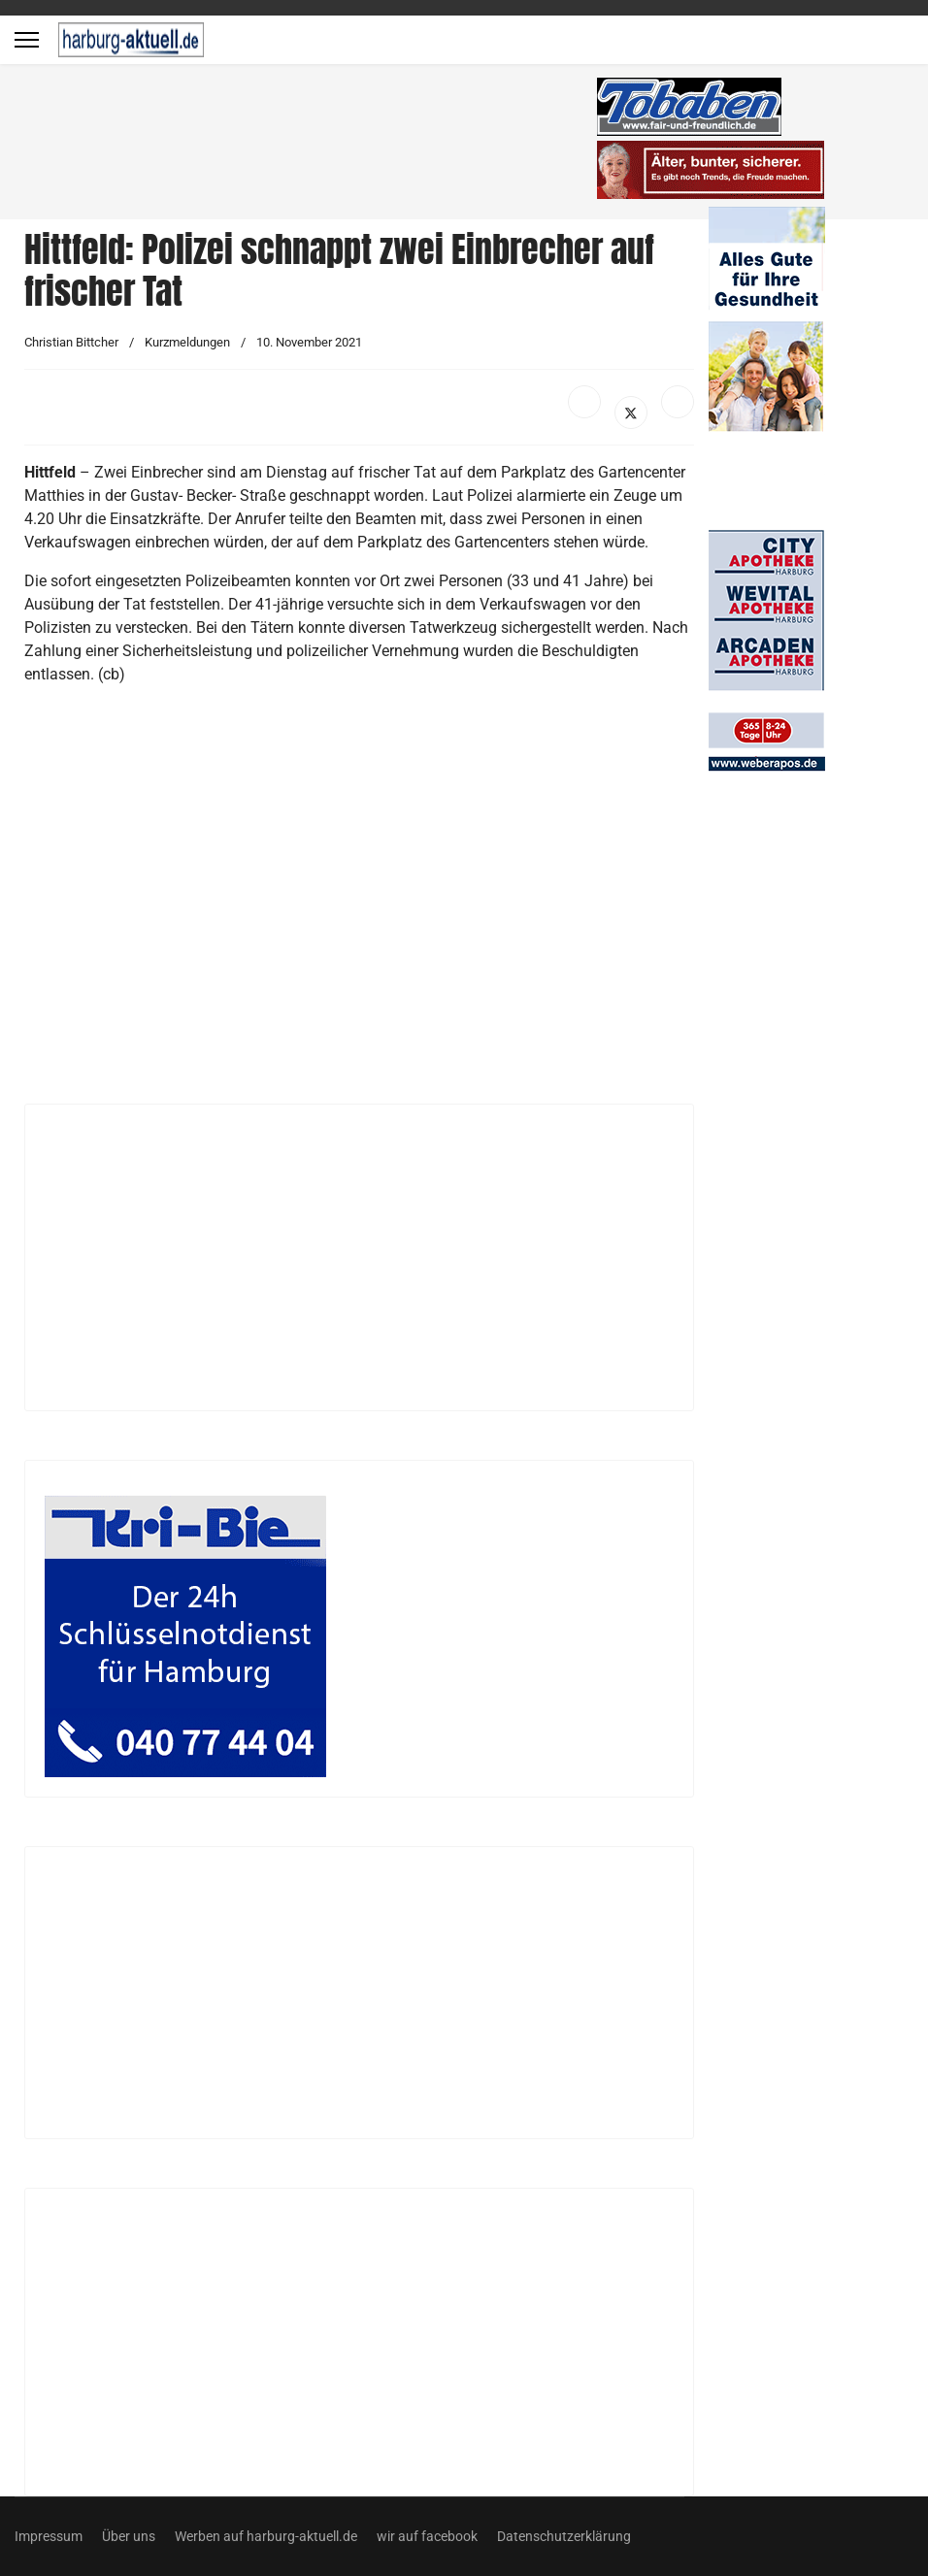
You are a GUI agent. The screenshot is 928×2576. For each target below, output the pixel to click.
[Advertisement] (310, 146)
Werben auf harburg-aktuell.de (266, 2536)
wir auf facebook (427, 2536)
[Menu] (27, 40)
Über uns (128, 2536)
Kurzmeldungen (187, 342)
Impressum (49, 2536)
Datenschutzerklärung (564, 2536)
